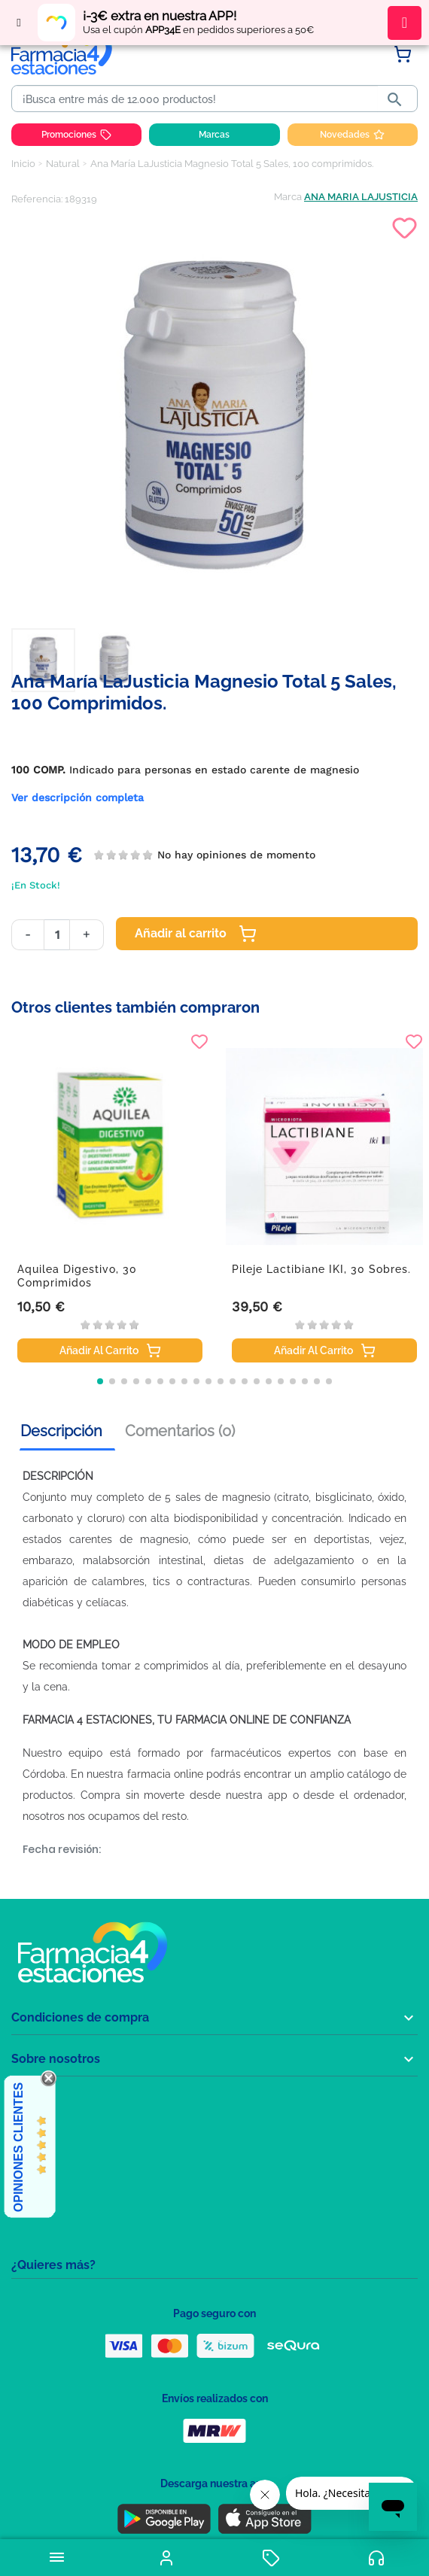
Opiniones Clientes (18, 2147)
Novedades (352, 135)
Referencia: (36, 199)
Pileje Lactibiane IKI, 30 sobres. (321, 1269)
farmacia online (165, 1774)
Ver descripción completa (77, 797)
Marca (288, 196)
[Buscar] (197, 99)
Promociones (76, 135)
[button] (100, 1381)
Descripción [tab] (61, 1431)
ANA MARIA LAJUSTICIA (361, 196)
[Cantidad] (57, 934)
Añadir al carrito (196, 934)
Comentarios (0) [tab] (180, 1431)
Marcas (214, 134)
